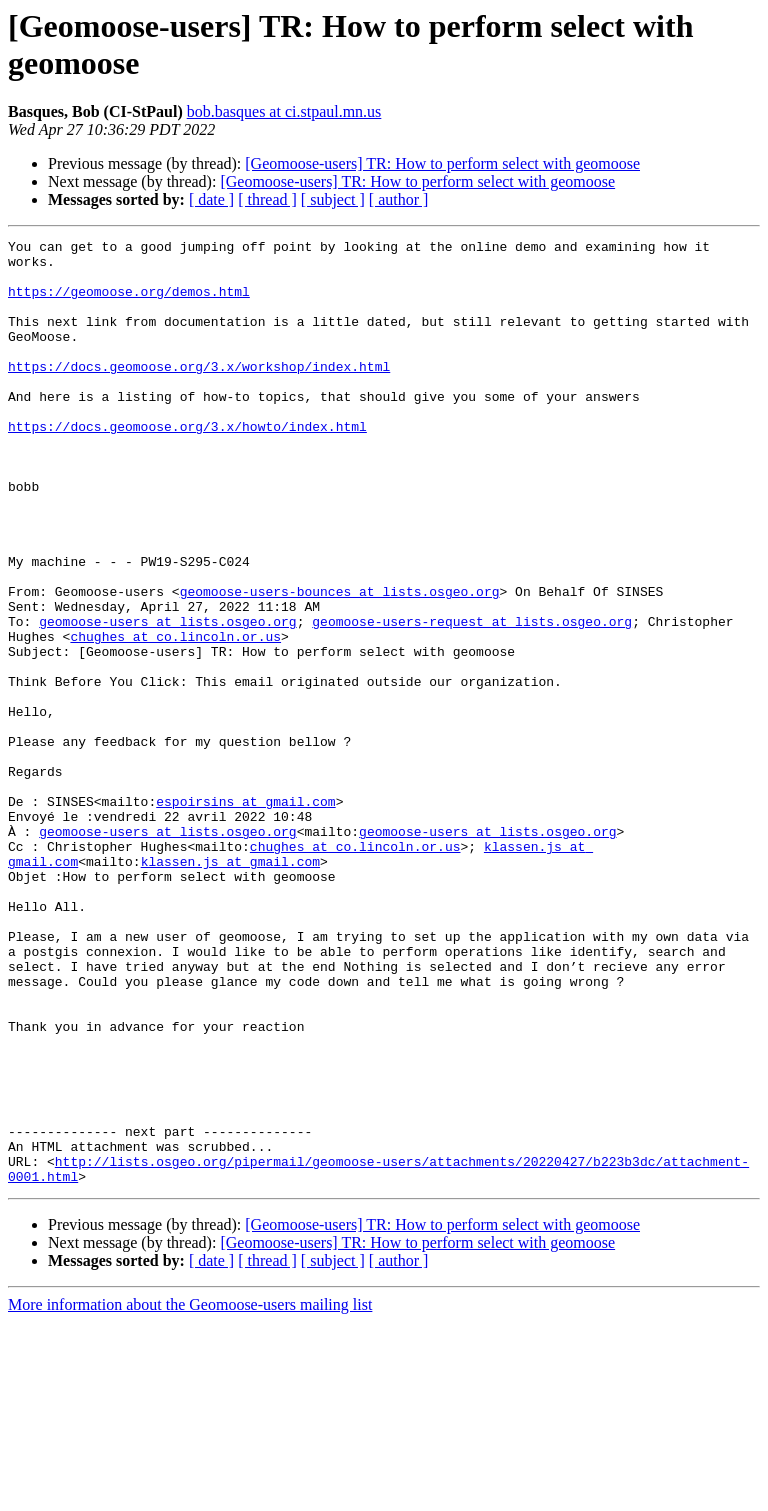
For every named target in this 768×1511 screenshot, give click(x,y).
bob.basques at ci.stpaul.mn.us (284, 111)
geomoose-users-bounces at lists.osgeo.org (340, 663)
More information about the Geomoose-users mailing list (190, 1493)
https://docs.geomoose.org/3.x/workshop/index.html (199, 393)
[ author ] (399, 199)
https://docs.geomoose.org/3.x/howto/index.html (187, 465)
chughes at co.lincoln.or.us (175, 717)
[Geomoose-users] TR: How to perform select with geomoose (442, 163)
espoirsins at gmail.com (245, 915)
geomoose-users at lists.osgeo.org (167, 699)
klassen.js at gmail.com (230, 987)
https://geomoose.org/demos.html (129, 303)
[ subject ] (333, 199)
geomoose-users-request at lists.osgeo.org (472, 699)
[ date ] (211, 199)
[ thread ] (267, 199)
